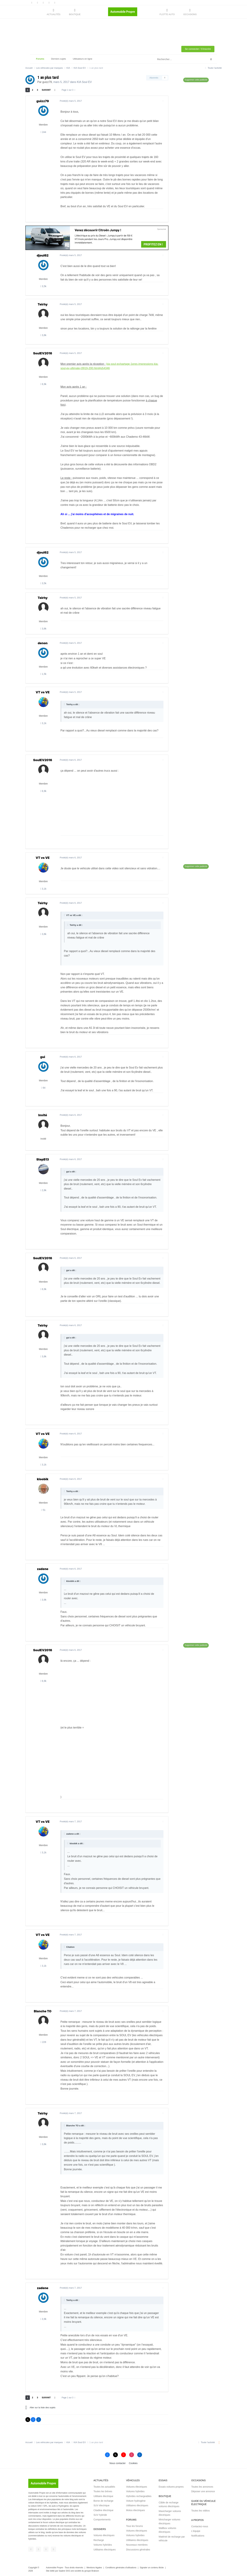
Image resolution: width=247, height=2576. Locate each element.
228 (43, 2042)
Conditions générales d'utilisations (120, 2567)
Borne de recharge (103, 2500)
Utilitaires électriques (104, 2549)
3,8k (43, 335)
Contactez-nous (199, 2526)
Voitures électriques (103, 2535)
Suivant (46, 90)
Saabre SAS (64, 2571)
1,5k (43, 674)
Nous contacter (117, 2463)
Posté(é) (71, 101)
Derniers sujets (58, 59)
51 (43, 1510)
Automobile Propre (54, 2567)
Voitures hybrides (102, 2544)
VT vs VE (43, 692)
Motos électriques (135, 2510)
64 (43, 1087)
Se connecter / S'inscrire (198, 49)
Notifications (197, 2535)
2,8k (43, 1190)
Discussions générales (138, 2549)
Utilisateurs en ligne (82, 59)
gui (42, 1057)
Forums (40, 60)
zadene (42, 1569)
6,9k (43, 384)
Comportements (102, 2519)
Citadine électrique (103, 2510)
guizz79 (47, 82)
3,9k (43, 1599)
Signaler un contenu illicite (152, 2567)
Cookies (133, 2463)
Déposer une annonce (203, 2491)
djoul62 (43, 255)
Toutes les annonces (202, 2486)
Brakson (95, 2571)
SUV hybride (100, 2515)
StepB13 (42, 1159)
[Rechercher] (173, 59)
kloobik (42, 1479)
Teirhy (43, 304)
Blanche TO (42, 2011)
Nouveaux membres (137, 2544)
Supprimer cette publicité (196, 80)
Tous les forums (134, 2526)
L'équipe (195, 2531)
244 (43, 132)
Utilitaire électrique (103, 2496)
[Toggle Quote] (65, 704)
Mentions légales (94, 2567)
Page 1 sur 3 (68, 90)
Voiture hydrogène (136, 2500)
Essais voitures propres (171, 2486)
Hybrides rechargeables (138, 2496)
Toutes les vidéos (200, 2510)
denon (43, 643)
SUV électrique (101, 2505)
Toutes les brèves (102, 2491)
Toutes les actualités (104, 2486)
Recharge (98, 2540)
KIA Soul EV (84, 82)
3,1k (43, 723)
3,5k (43, 286)
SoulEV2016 (42, 353)
